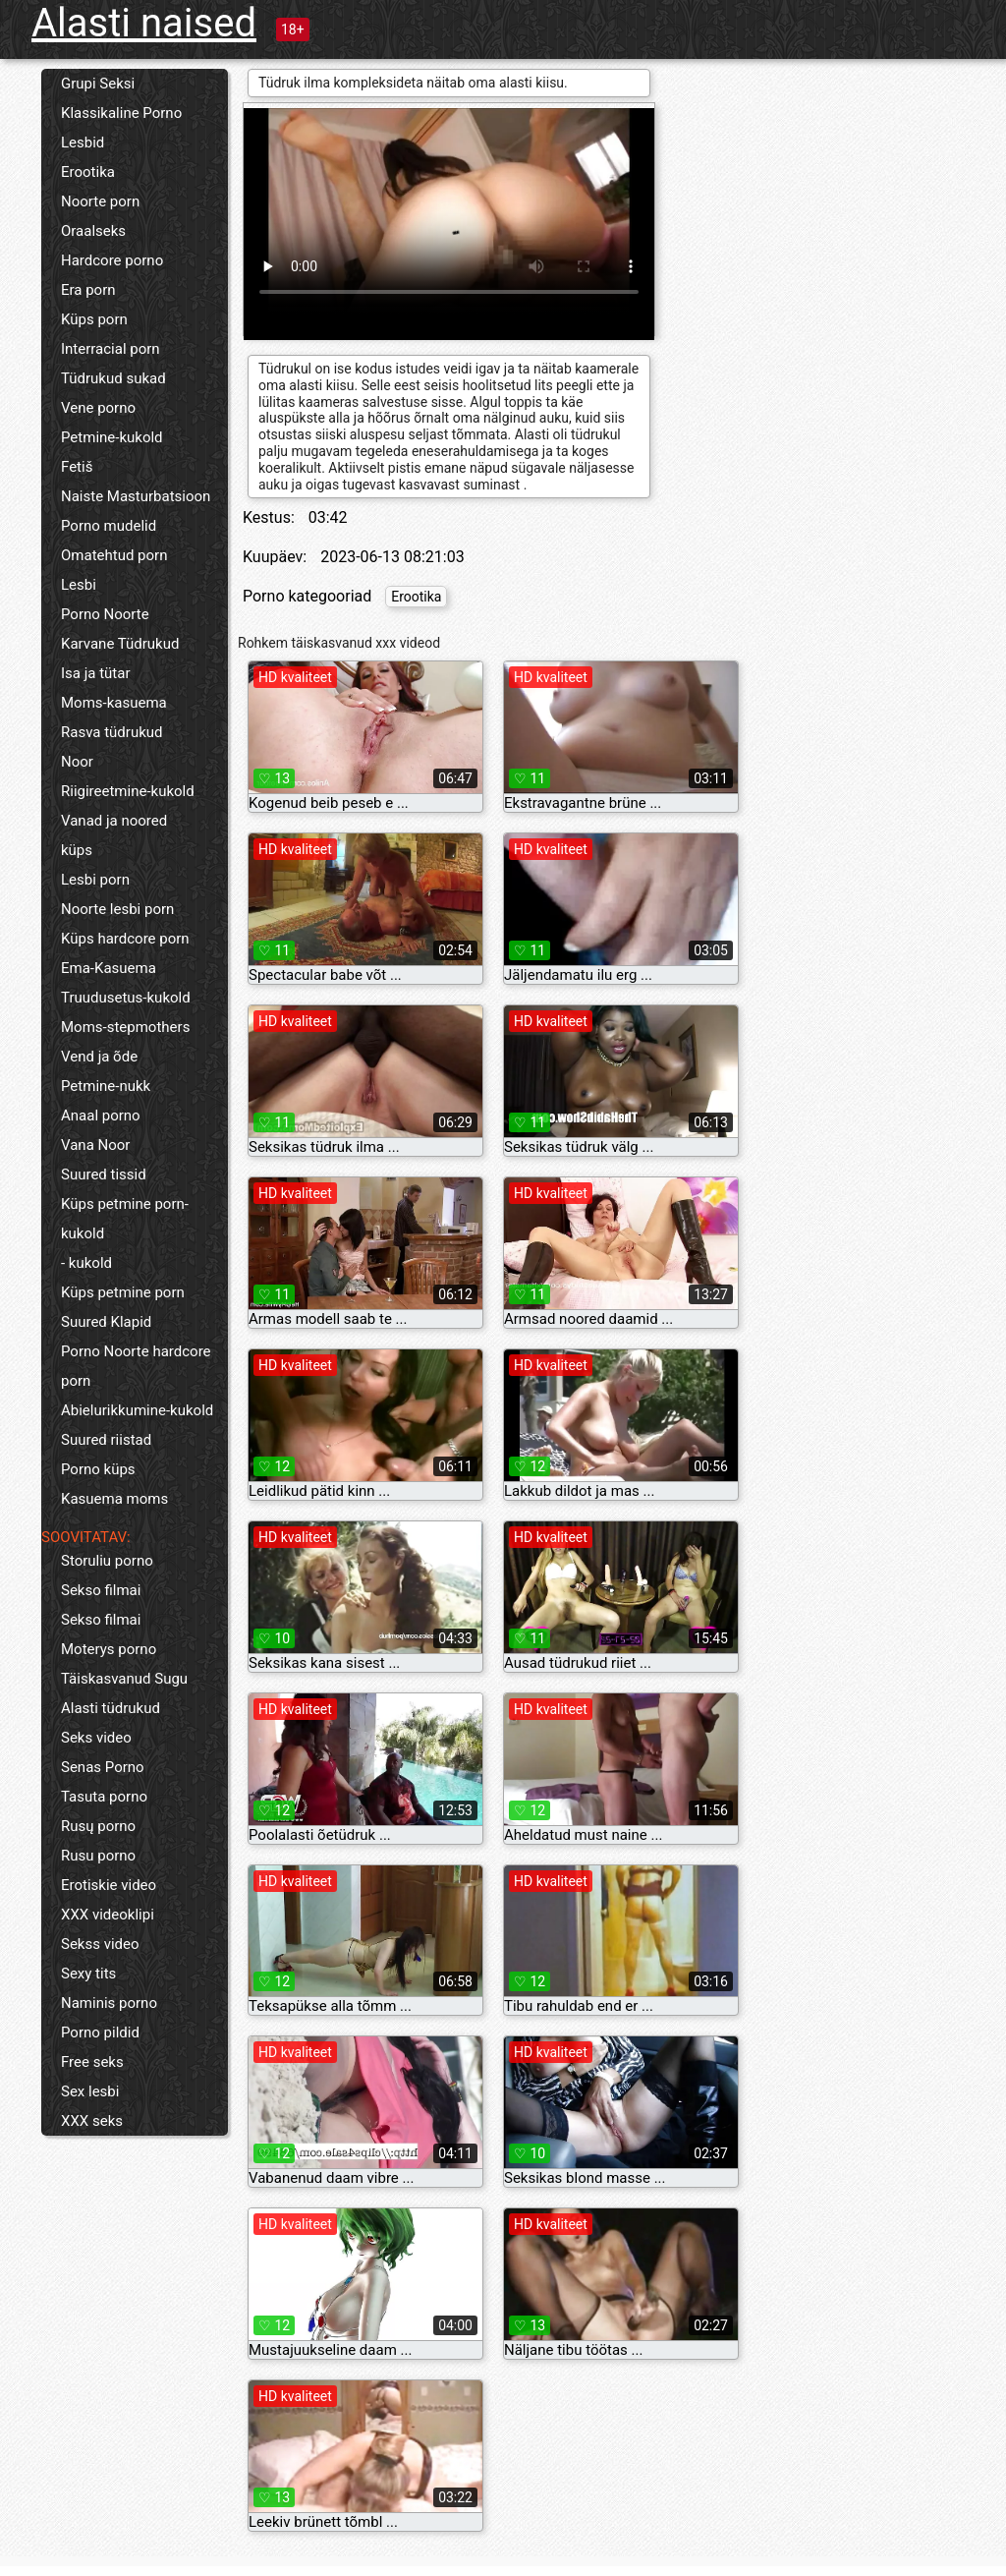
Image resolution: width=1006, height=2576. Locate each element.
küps (76, 850)
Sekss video (100, 1944)
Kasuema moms (114, 1499)
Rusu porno (98, 1855)
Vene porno (98, 408)
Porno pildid (100, 2032)
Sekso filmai (100, 1590)
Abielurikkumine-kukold (137, 1410)
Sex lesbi (90, 2091)
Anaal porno (100, 1115)
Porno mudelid (108, 526)
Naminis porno (109, 2003)
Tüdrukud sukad (113, 378)
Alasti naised (143, 23)
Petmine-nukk (105, 1086)
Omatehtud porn (114, 555)
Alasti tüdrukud (110, 1708)
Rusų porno (98, 1826)
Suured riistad (106, 1440)
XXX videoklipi (107, 1914)
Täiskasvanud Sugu (124, 1679)
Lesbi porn (95, 879)
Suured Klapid (106, 1322)
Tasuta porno (104, 1796)
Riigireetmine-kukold (128, 791)
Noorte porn (100, 201)
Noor (77, 762)
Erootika (88, 172)
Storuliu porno (107, 1561)
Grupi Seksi (98, 83)
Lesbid (82, 142)
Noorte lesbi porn (117, 909)
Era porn (88, 290)
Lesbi (78, 585)
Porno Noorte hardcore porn (136, 1366)
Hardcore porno (112, 260)
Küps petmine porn (123, 1292)
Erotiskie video (108, 1885)
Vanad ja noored (114, 821)
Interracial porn (110, 349)
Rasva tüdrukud (112, 732)
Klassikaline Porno (121, 113)
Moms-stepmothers (125, 1027)
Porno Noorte (105, 614)
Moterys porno (108, 1649)
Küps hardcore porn (125, 938)
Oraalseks (93, 231)
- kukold (86, 1263)
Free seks (92, 2062)
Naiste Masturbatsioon (135, 496)
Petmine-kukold (112, 437)
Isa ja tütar (96, 673)
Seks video (96, 1737)
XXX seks (92, 2121)
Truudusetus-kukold (126, 997)
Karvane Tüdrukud (120, 644)
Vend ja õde (99, 1056)
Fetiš (76, 467)
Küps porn (94, 319)
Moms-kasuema (114, 703)
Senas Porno (102, 1767)
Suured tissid (103, 1174)
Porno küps (98, 1469)
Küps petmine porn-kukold (125, 1218)
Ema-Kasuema (108, 968)
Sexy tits (88, 1973)
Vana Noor (95, 1145)
